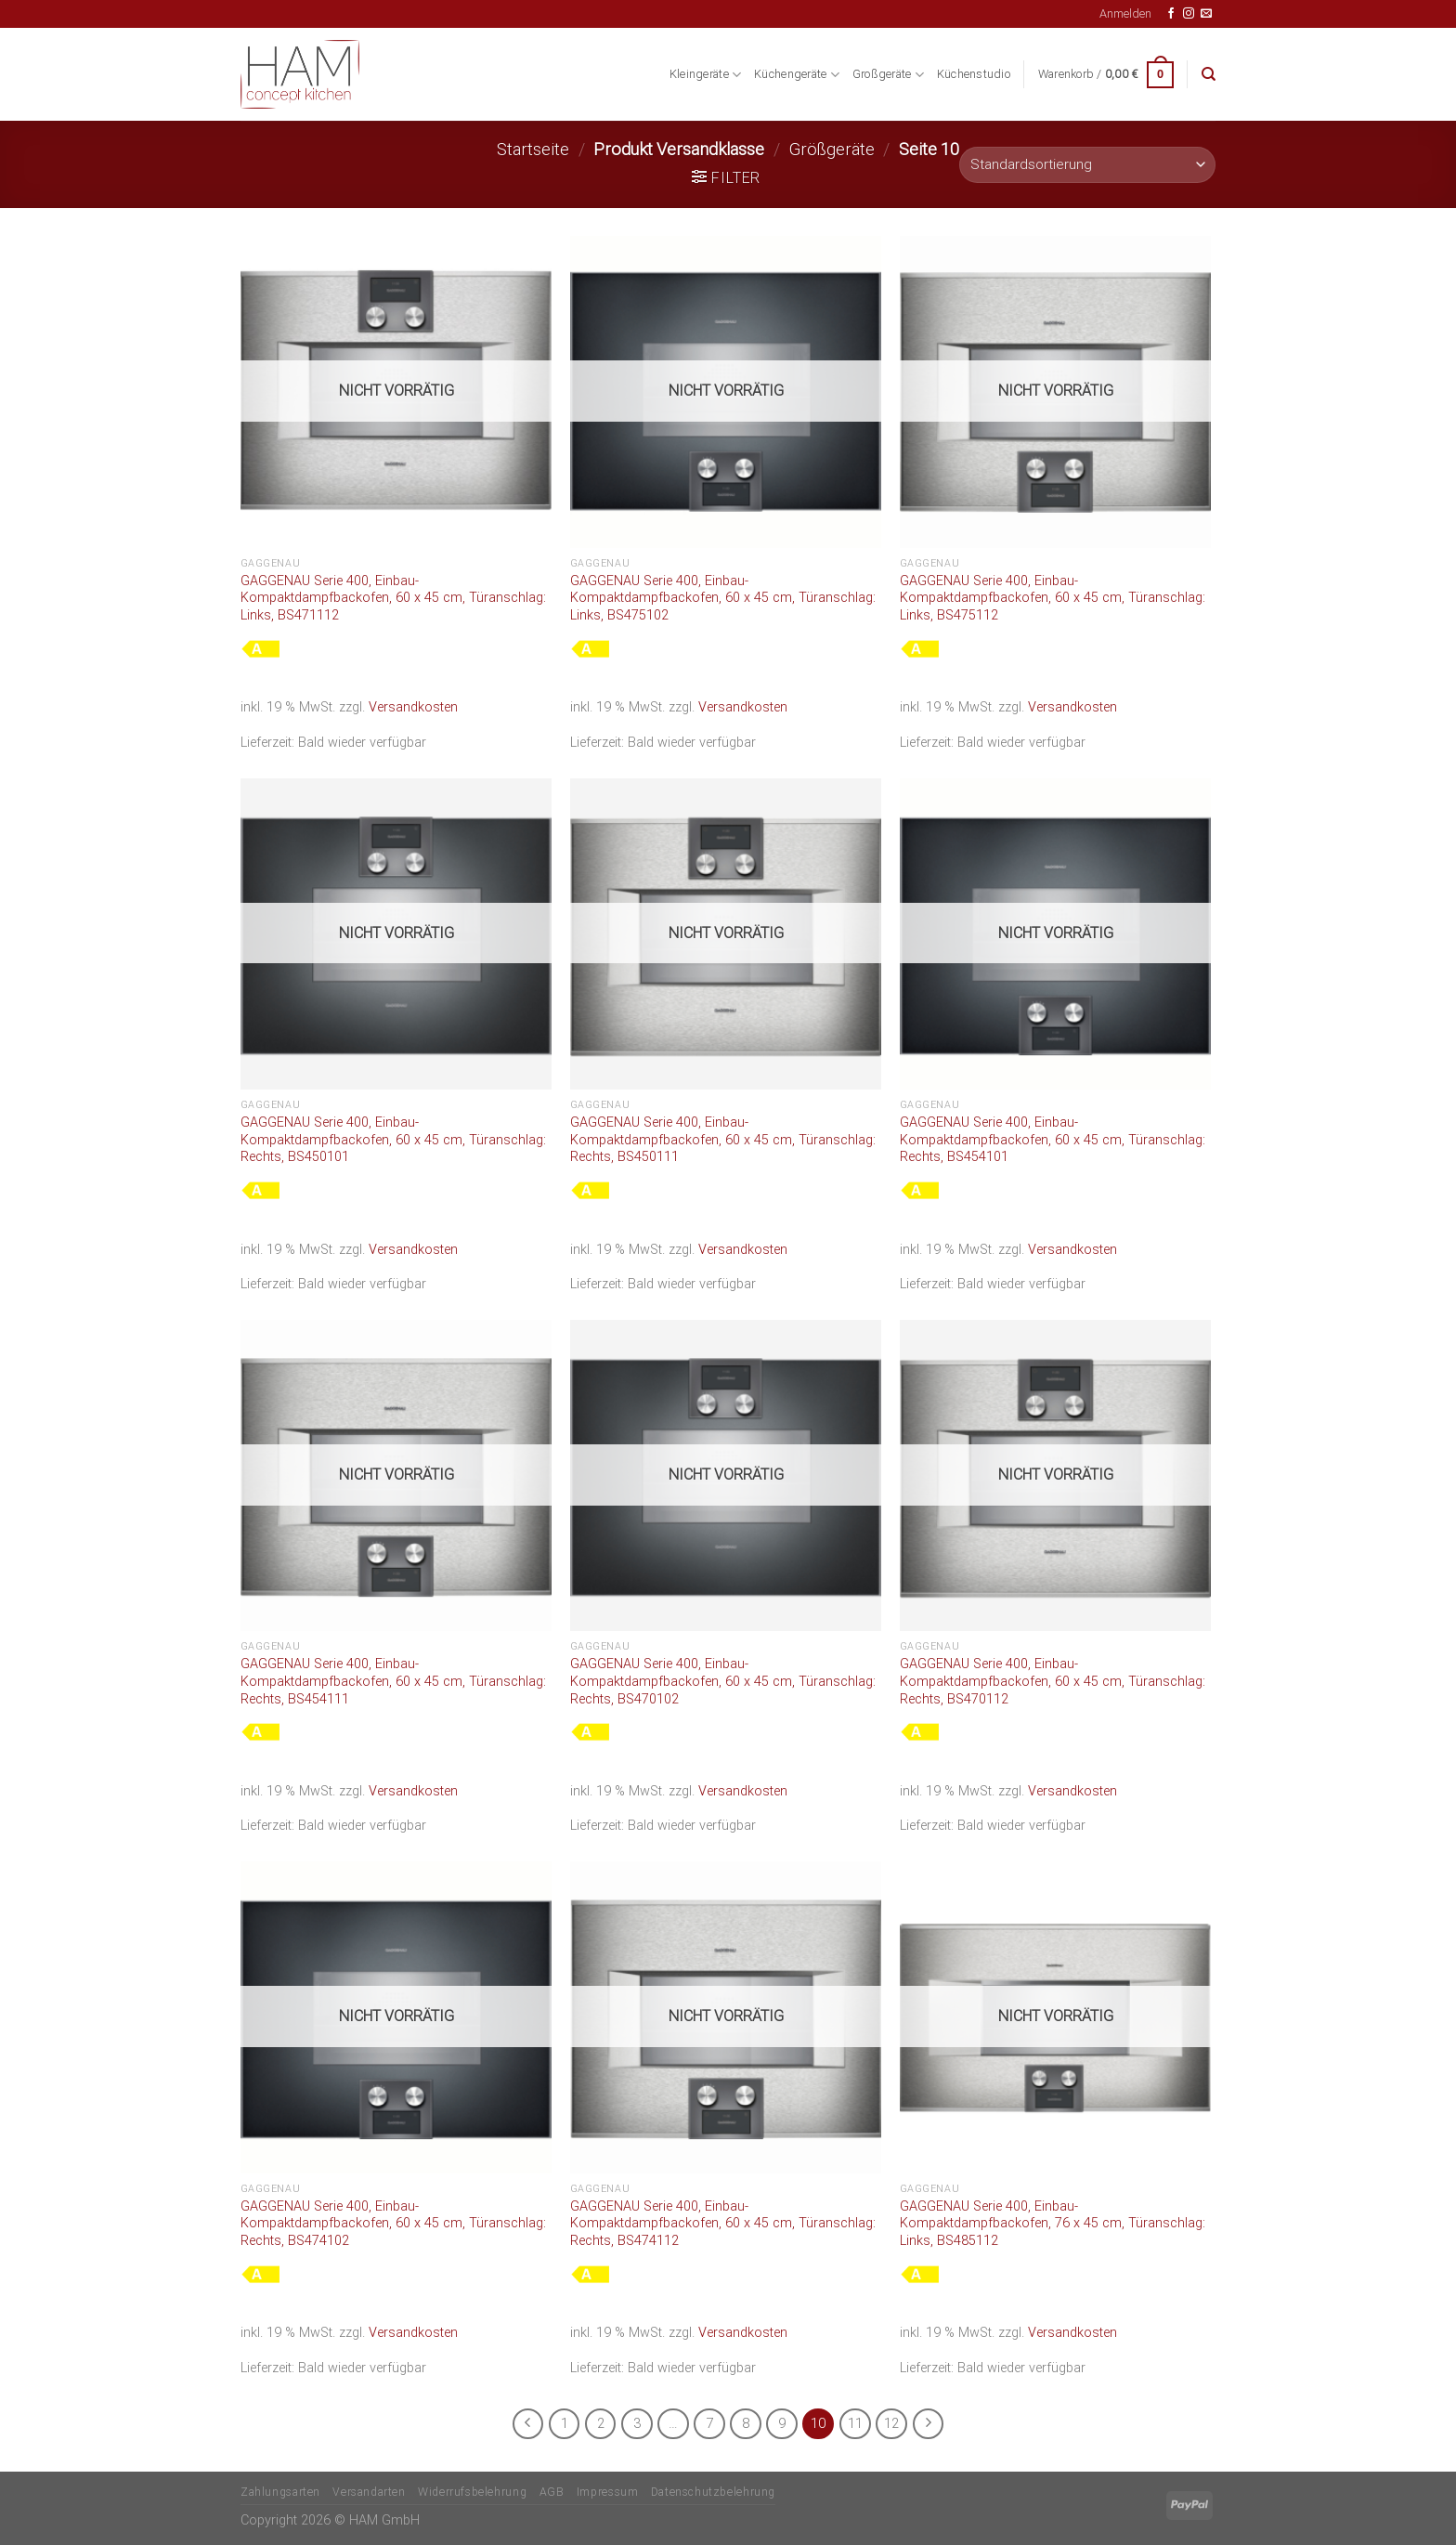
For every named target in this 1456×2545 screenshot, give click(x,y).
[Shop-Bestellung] (1087, 165)
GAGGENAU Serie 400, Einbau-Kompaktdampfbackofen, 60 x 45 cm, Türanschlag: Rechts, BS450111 (723, 1140)
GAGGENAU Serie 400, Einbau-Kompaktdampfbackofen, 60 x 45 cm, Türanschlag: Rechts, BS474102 (393, 2224)
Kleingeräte (705, 75)
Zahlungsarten (280, 2492)
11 (855, 2423)
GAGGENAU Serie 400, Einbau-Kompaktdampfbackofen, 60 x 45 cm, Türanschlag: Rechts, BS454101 (1052, 1140)
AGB (552, 2492)
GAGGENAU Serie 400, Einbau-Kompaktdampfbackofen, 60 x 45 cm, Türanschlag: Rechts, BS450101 (393, 1140)
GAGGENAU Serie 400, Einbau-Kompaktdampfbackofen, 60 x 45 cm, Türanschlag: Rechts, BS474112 (723, 2224)
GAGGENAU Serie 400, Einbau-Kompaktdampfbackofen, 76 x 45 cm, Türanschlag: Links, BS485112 (1052, 2224)
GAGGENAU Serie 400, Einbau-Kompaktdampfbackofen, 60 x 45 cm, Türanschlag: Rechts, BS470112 (1052, 1681)
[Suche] (1209, 74)
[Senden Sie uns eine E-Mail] (1206, 13)
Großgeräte (888, 75)
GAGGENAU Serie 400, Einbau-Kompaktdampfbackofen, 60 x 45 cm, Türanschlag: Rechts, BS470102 (723, 1681)
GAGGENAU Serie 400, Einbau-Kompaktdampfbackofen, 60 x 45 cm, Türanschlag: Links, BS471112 (393, 598)
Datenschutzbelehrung (713, 2492)
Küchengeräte (796, 75)
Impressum (608, 2492)
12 (891, 2423)
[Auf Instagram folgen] (1188, 13)
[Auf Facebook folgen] (1170, 13)
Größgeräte (832, 149)
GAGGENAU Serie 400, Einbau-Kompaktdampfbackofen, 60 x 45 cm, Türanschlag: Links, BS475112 (1052, 598)
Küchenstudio (973, 74)
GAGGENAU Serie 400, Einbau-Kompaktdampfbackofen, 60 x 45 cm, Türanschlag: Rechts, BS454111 (393, 1681)
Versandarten (368, 2492)
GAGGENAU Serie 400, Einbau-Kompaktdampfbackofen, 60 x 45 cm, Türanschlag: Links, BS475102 (723, 598)
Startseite (533, 149)
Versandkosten (413, 707)
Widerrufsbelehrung (472, 2492)
